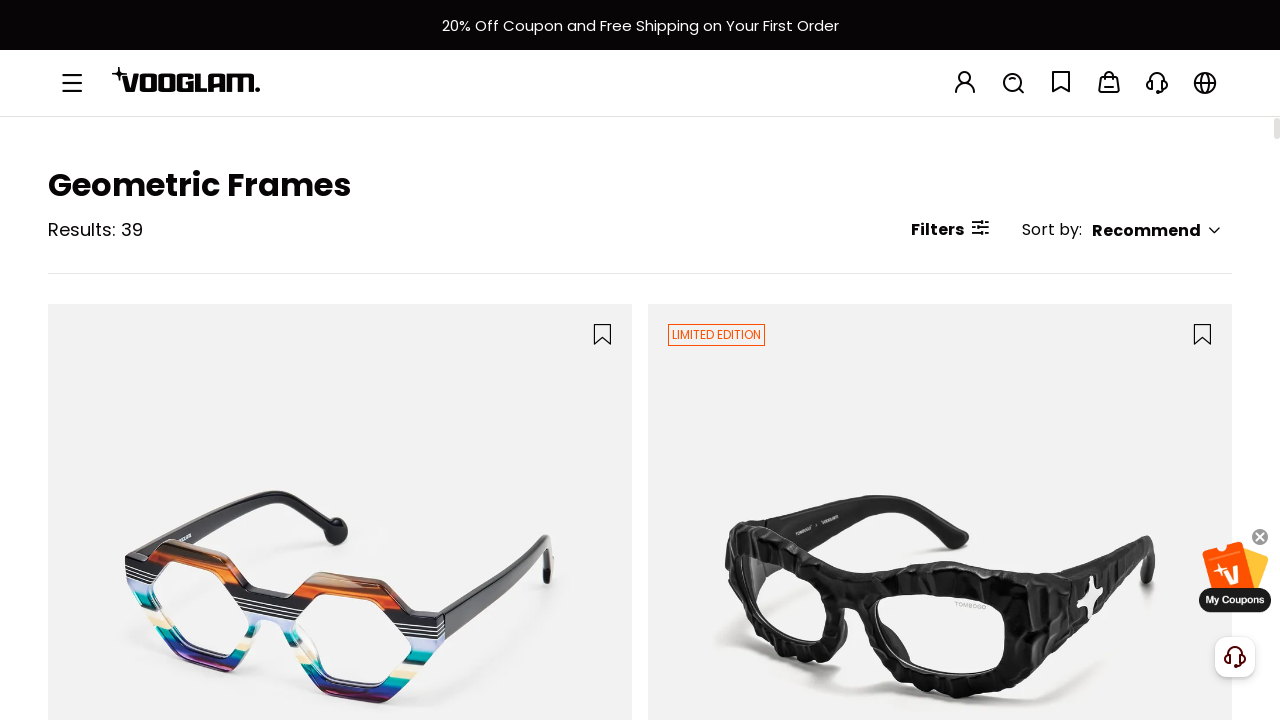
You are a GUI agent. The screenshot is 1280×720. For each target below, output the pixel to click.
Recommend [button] (1157, 230)
